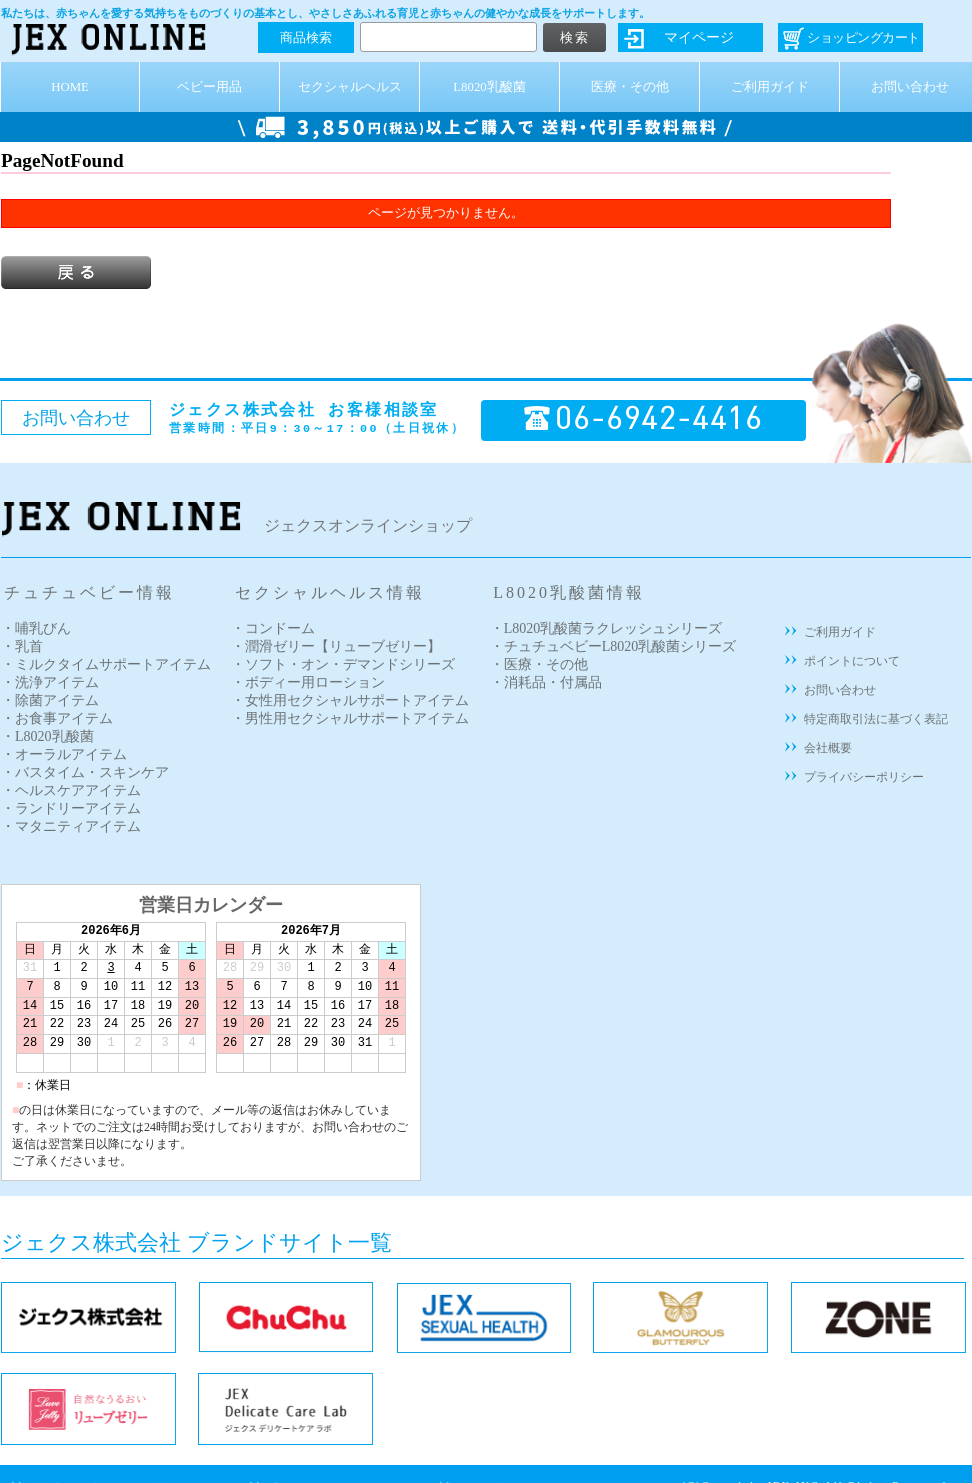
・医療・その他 (539, 664)
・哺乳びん (36, 628)
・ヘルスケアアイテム (71, 790)
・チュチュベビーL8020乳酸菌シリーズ (613, 646)
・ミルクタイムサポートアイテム (106, 664)
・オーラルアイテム (64, 754)
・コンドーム (273, 628)
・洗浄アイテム (50, 682)
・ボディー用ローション (308, 682)
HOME (70, 87)
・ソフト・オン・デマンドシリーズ (343, 664)
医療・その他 (630, 87)
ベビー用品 (209, 87)
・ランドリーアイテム (71, 808)
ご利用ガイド (770, 87)
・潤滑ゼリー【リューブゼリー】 (336, 646)
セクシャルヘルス (350, 87)
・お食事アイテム (57, 718)
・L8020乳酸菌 (47, 736)
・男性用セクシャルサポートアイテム (350, 718)
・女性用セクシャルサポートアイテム (350, 700)
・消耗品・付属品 (546, 682)
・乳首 (22, 646)
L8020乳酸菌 (489, 87)
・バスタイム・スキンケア (85, 772)
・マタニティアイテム (71, 826)
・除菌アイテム (50, 700)
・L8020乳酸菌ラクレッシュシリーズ (606, 628)
